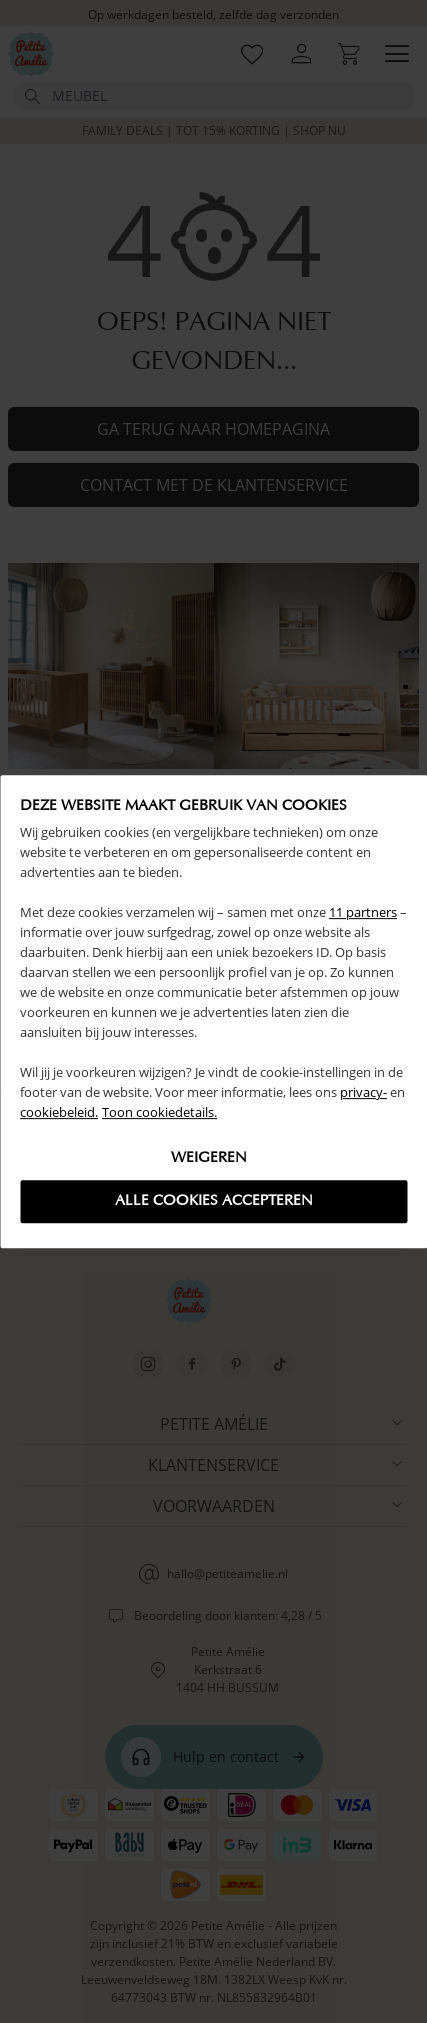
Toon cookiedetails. (159, 1112)
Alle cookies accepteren (214, 1201)
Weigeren (209, 1158)
